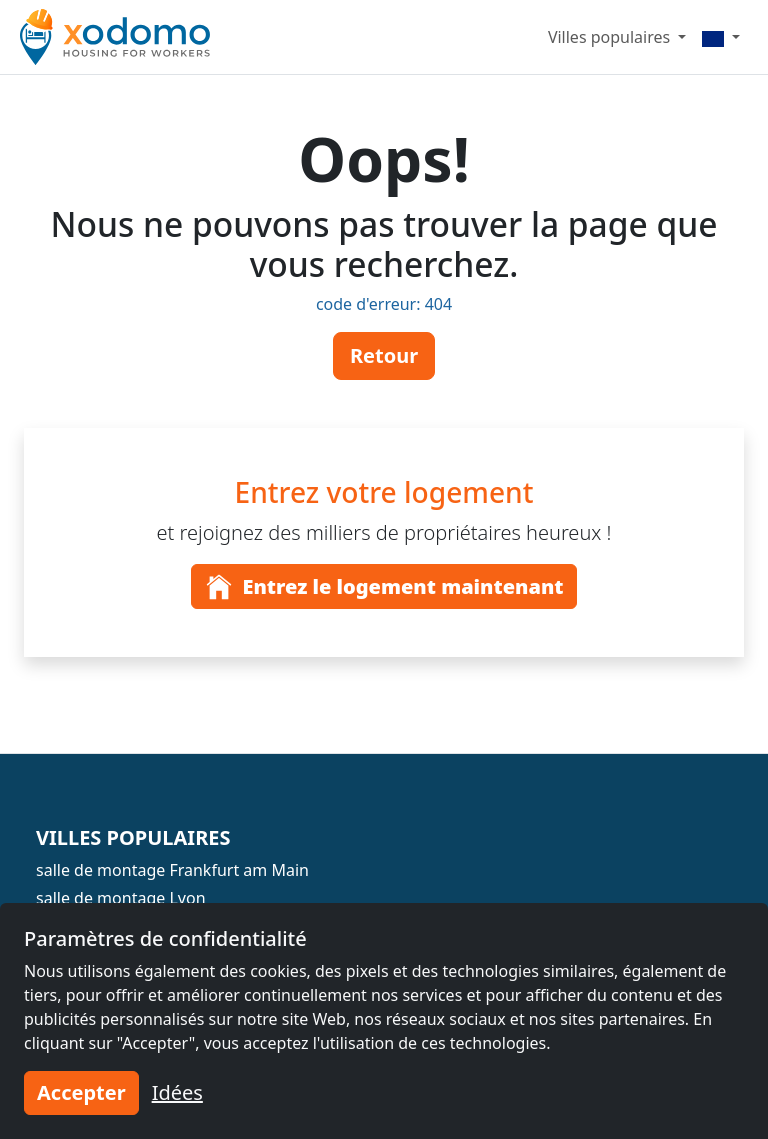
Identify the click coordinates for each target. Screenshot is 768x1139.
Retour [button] (384, 355)
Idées (177, 1092)
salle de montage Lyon (121, 898)
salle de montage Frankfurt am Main (172, 870)
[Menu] (721, 37)
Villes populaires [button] (611, 37)
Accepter (81, 1092)
